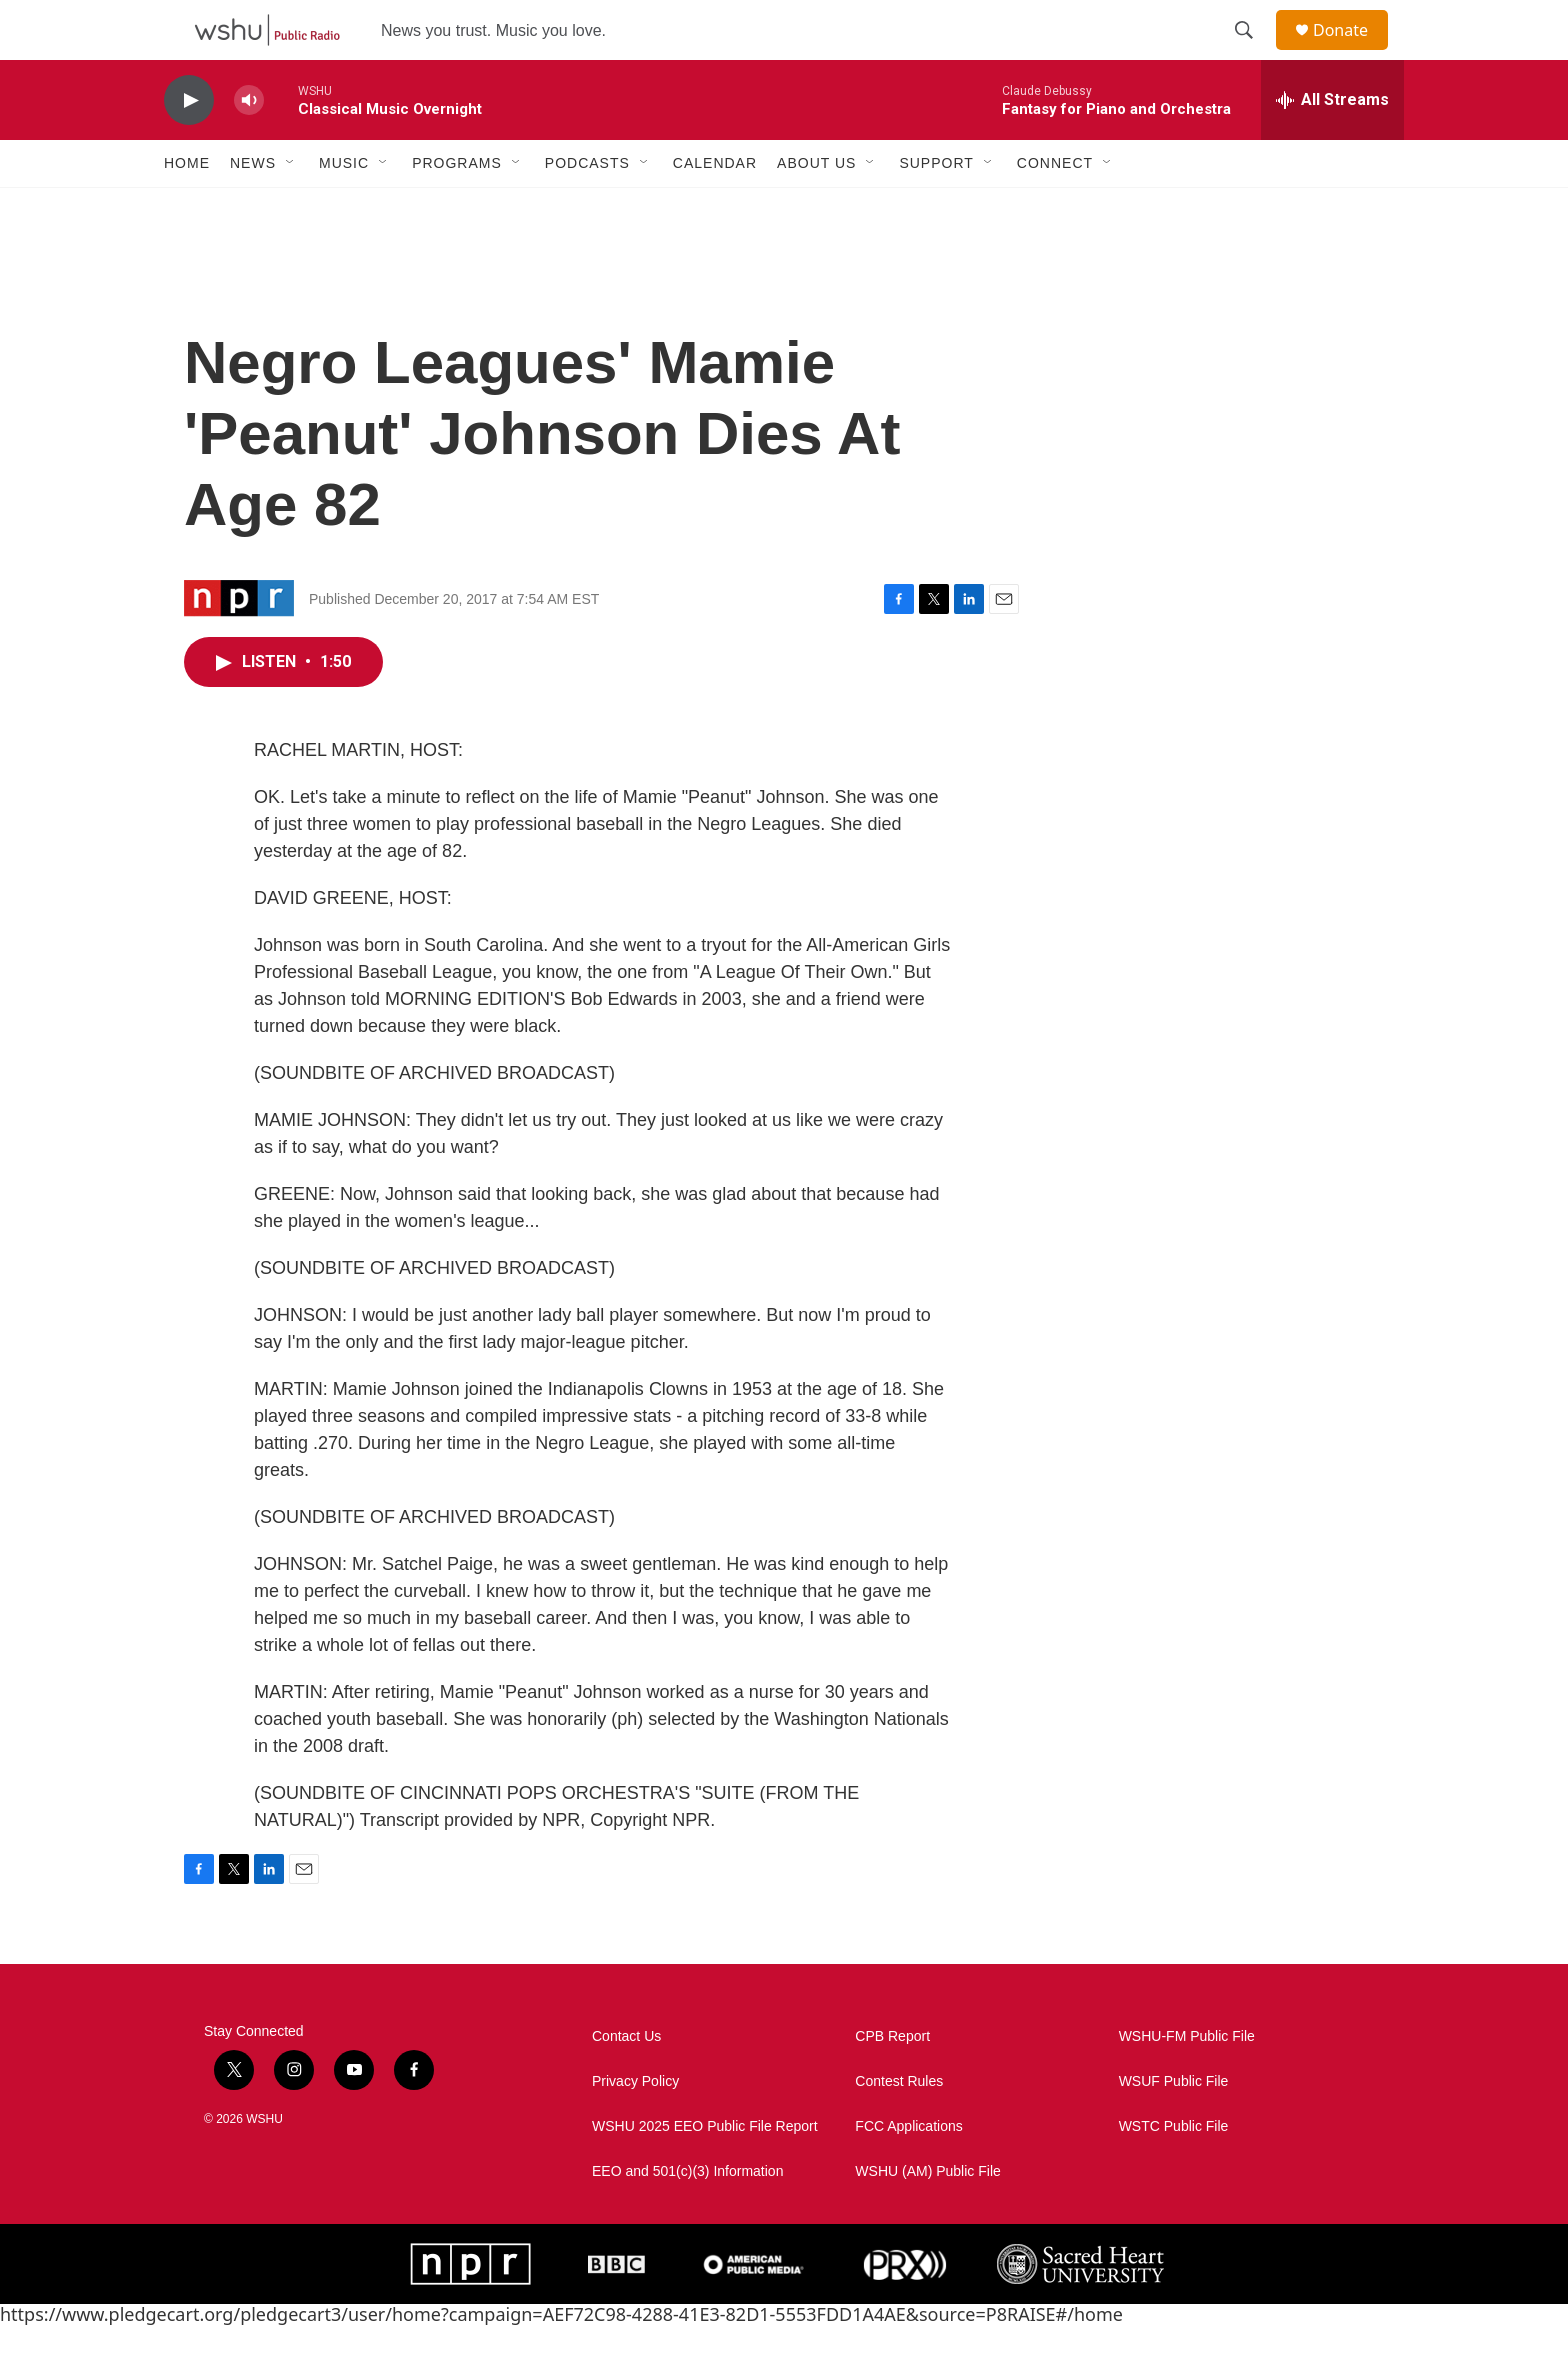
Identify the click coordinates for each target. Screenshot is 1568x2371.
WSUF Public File (1174, 2126)
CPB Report (892, 2081)
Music (344, 208)
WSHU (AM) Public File (927, 2216)
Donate (1353, 52)
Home (187, 208)
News (253, 208)
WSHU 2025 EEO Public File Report (705, 2171)
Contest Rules (899, 2126)
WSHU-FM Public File (1187, 2081)
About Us (816, 208)
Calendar (715, 208)
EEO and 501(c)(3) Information (687, 2216)
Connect (1055, 208)
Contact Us (626, 2081)
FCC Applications (908, 2171)
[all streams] (1332, 145)
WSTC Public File (1174, 2171)
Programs (457, 208)
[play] (189, 145)
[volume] (249, 145)
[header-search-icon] (1253, 53)
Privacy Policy (635, 2126)
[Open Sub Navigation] (291, 208)
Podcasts (587, 208)
